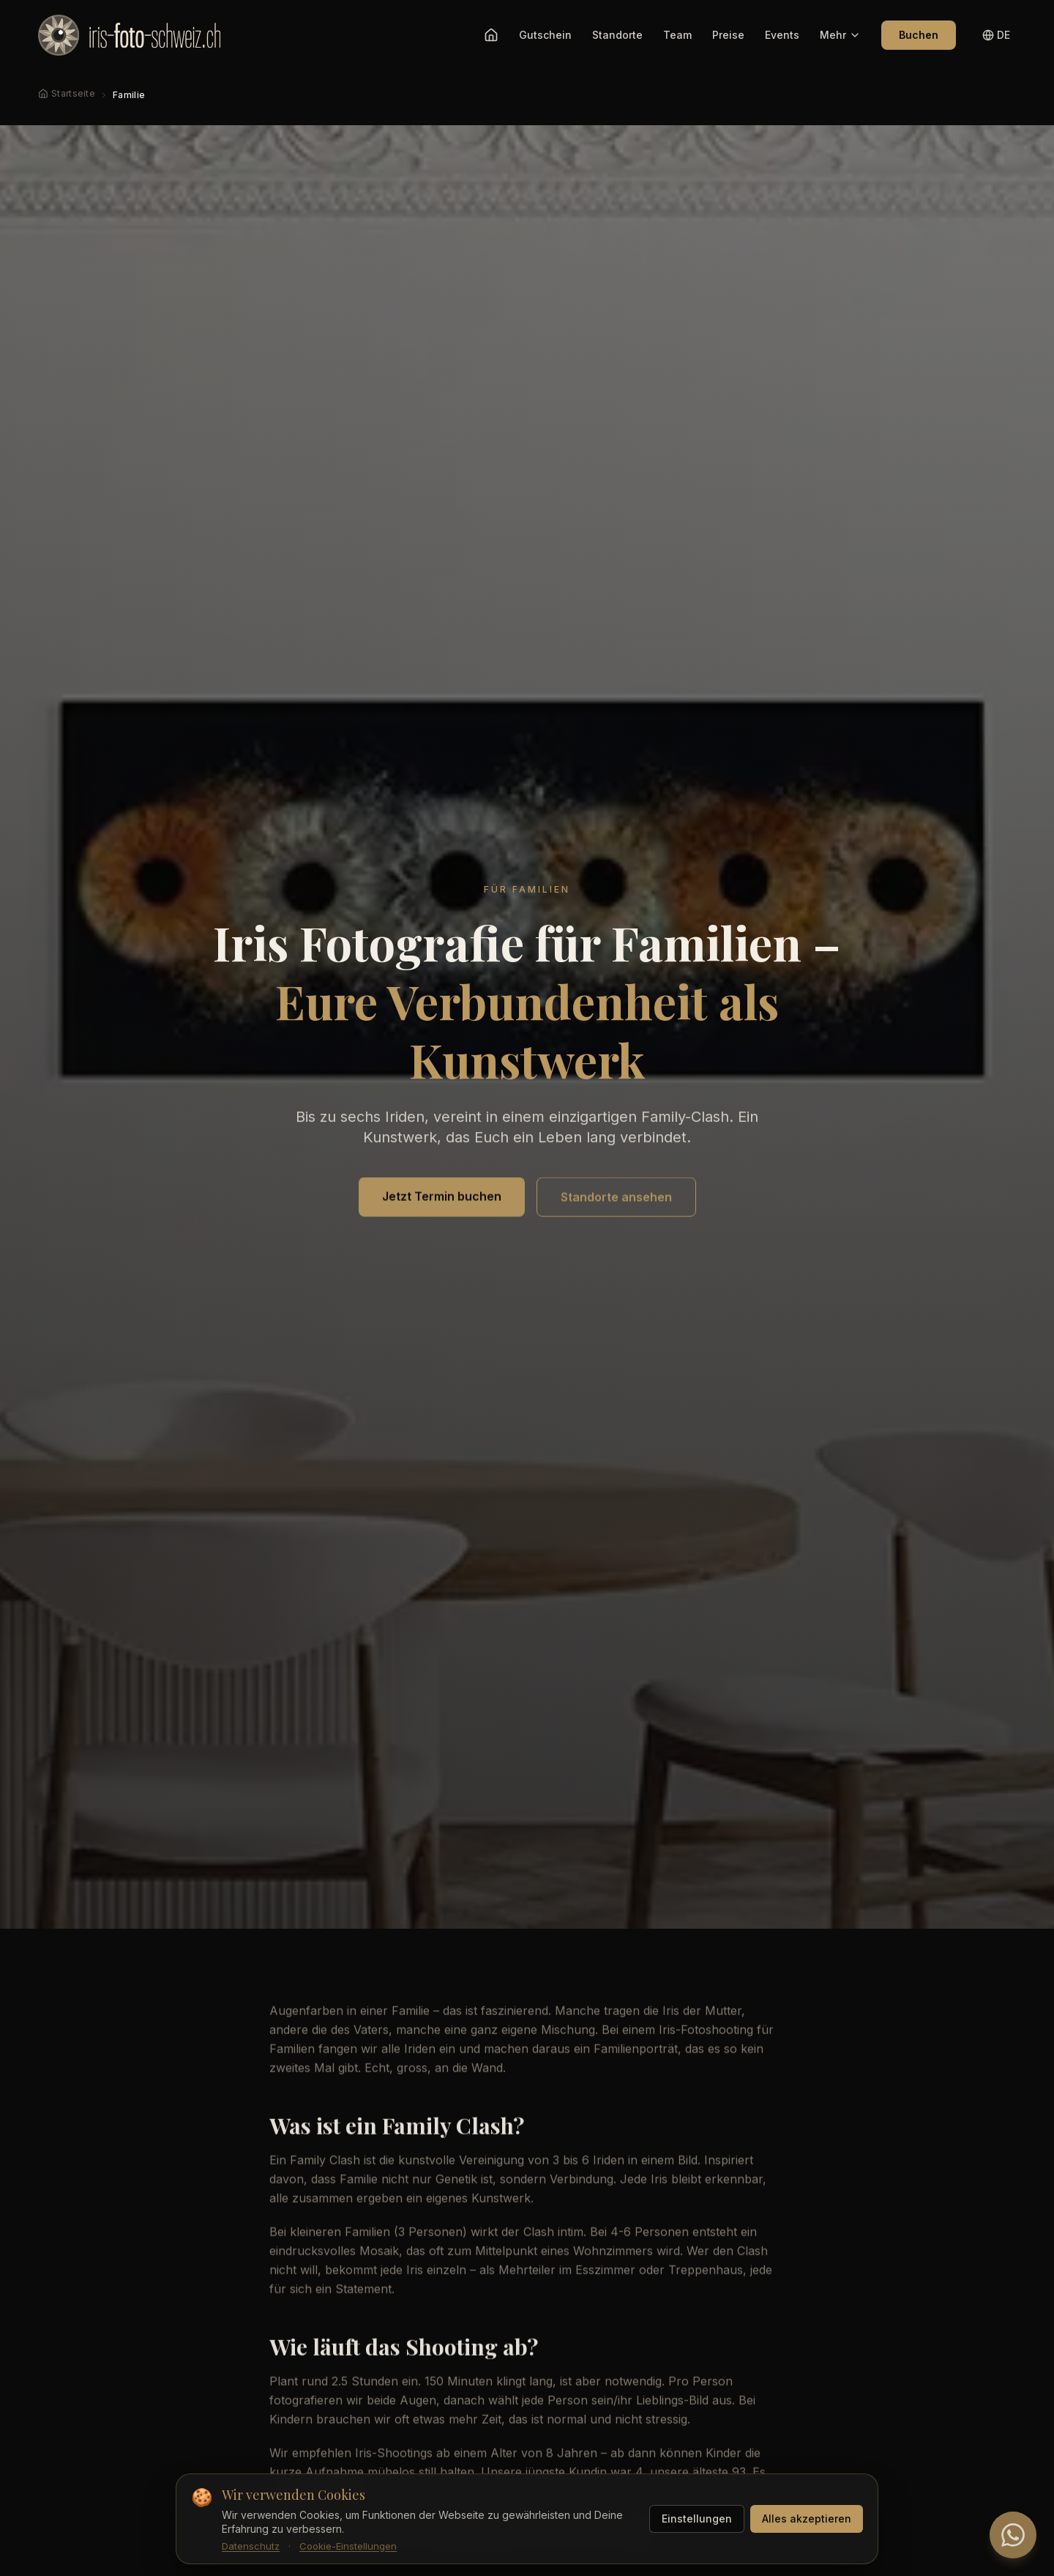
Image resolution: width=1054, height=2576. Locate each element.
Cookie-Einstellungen (348, 2546)
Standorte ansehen (616, 1199)
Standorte (617, 35)
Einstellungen (697, 2518)
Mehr (840, 35)
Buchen (918, 35)
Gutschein (545, 35)
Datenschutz (251, 2546)
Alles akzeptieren (806, 2518)
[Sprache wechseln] (996, 35)
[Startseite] (491, 35)
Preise (728, 35)
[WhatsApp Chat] (1013, 2535)
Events (782, 35)
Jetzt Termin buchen (441, 1198)
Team (677, 35)
